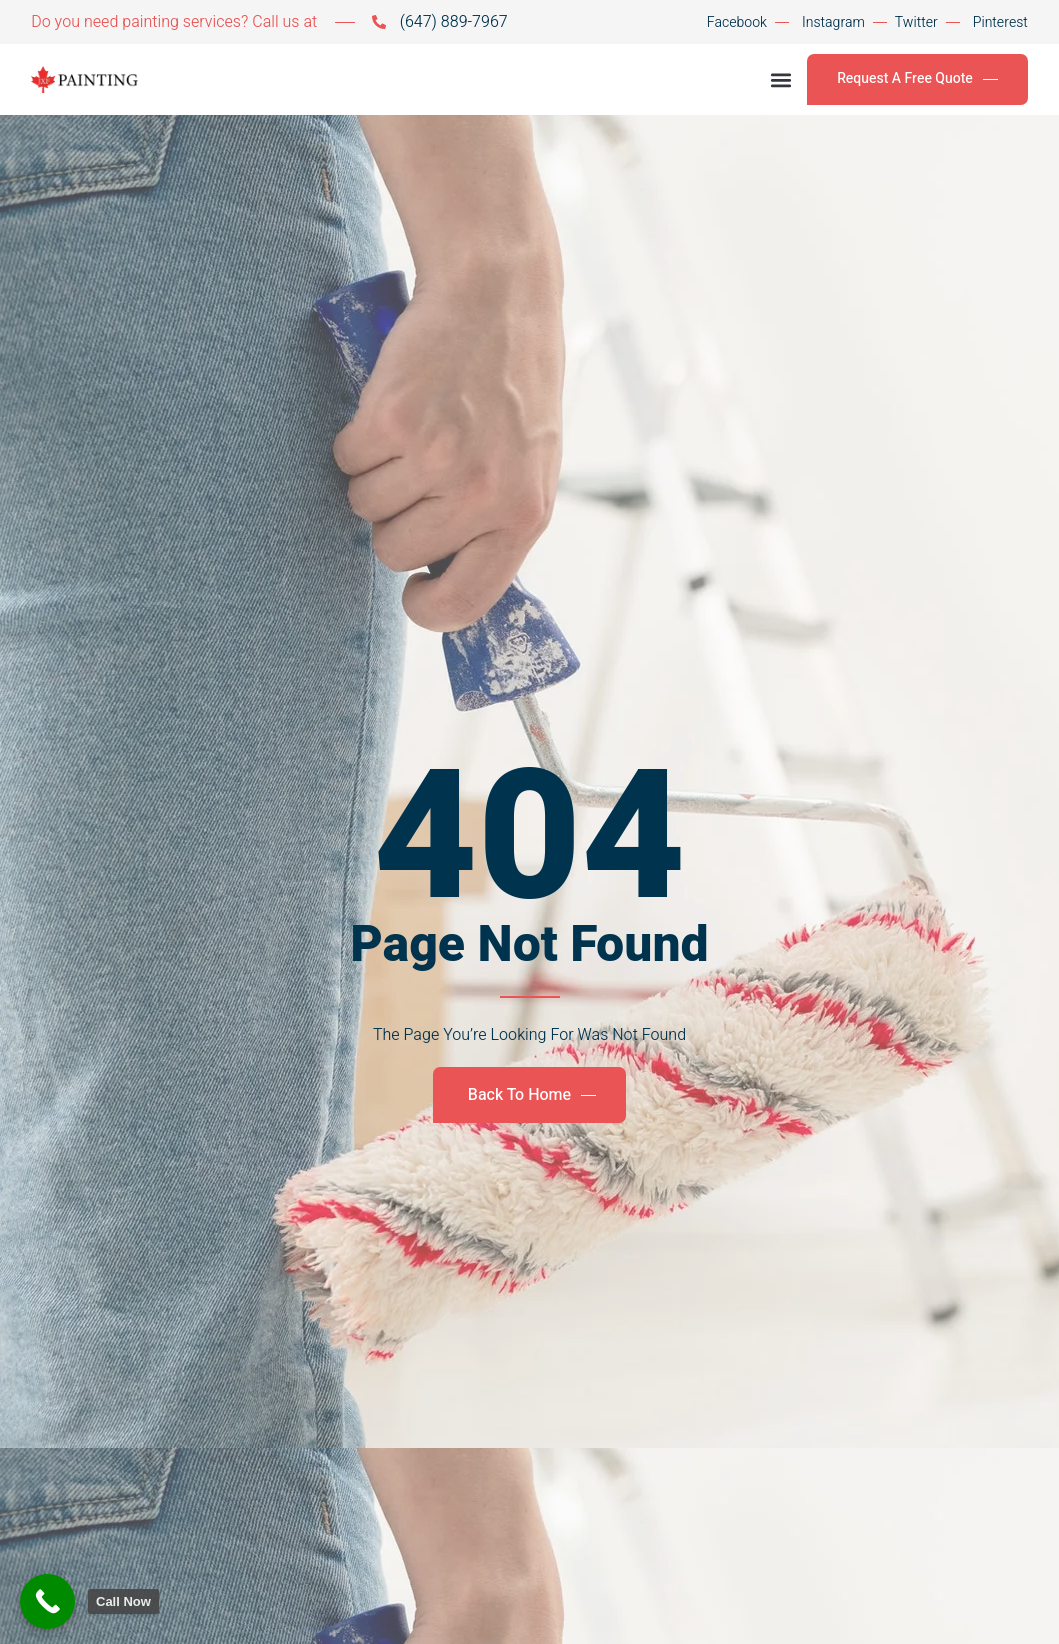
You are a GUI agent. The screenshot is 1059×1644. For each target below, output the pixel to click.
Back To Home (532, 1095)
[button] (780, 79)
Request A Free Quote (917, 78)
